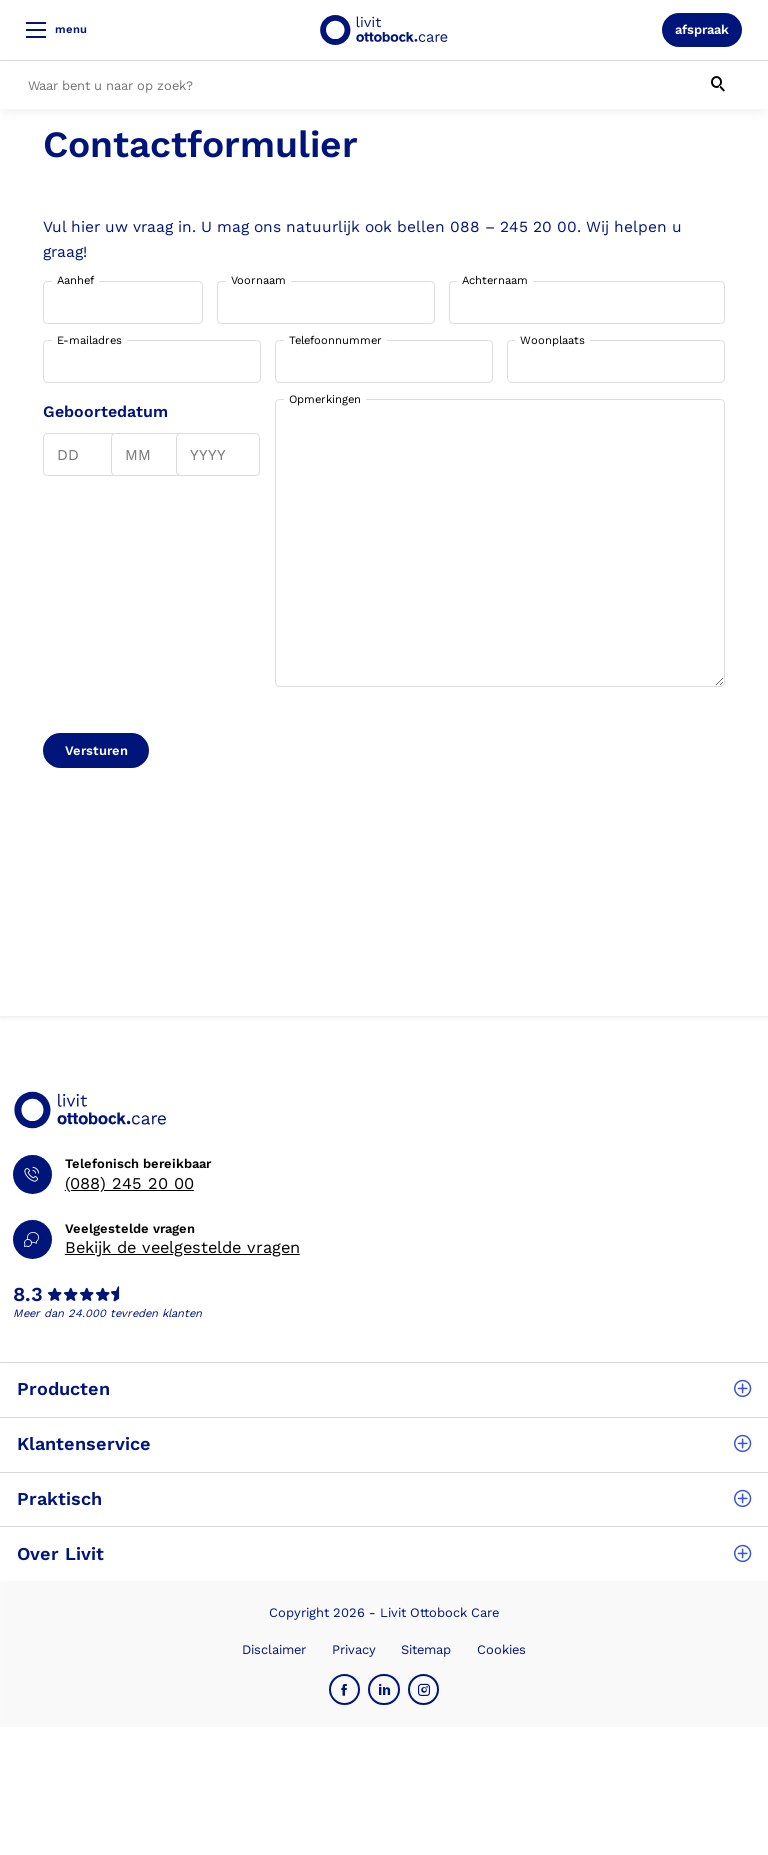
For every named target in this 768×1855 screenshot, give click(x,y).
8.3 (28, 1295)
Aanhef (75, 280)
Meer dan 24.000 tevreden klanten (107, 1313)
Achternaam (495, 280)
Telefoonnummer (335, 340)
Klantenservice (383, 1443)
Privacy (354, 1649)
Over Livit (383, 1553)
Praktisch (383, 1498)
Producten (383, 1388)
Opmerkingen (325, 399)
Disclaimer (274, 1649)
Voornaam (258, 280)
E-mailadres (89, 340)
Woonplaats (552, 340)
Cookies (501, 1649)
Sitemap (426, 1649)
